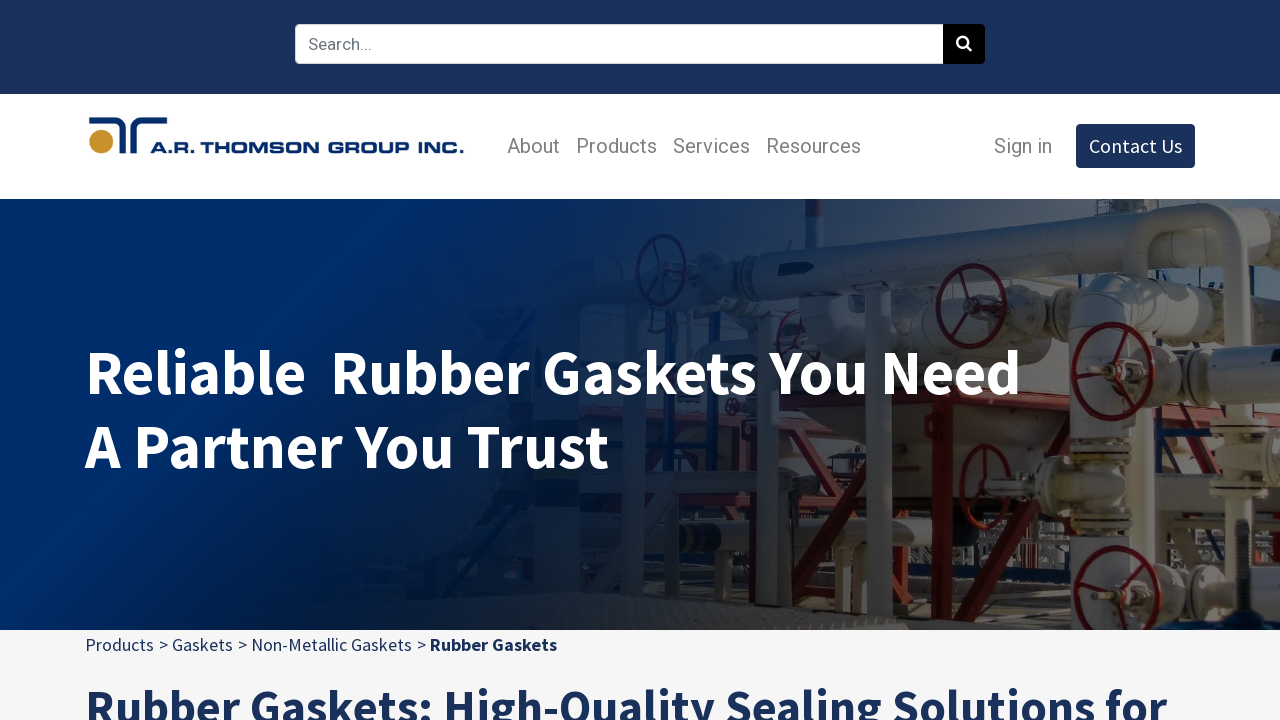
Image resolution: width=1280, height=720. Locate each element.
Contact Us (1135, 145)
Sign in (1023, 146)
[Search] (964, 44)
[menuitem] (533, 146)
